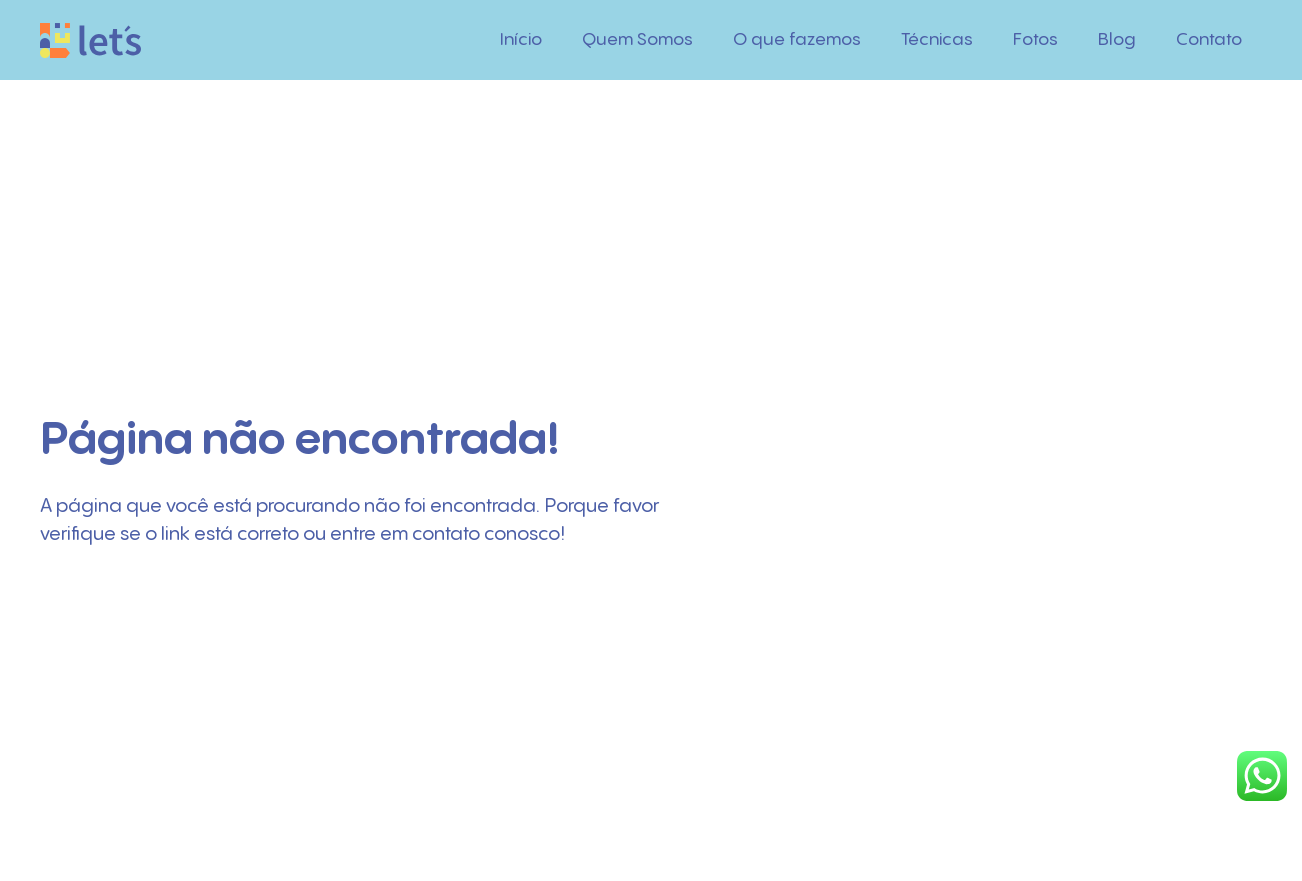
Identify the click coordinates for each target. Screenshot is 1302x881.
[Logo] (90, 40)
